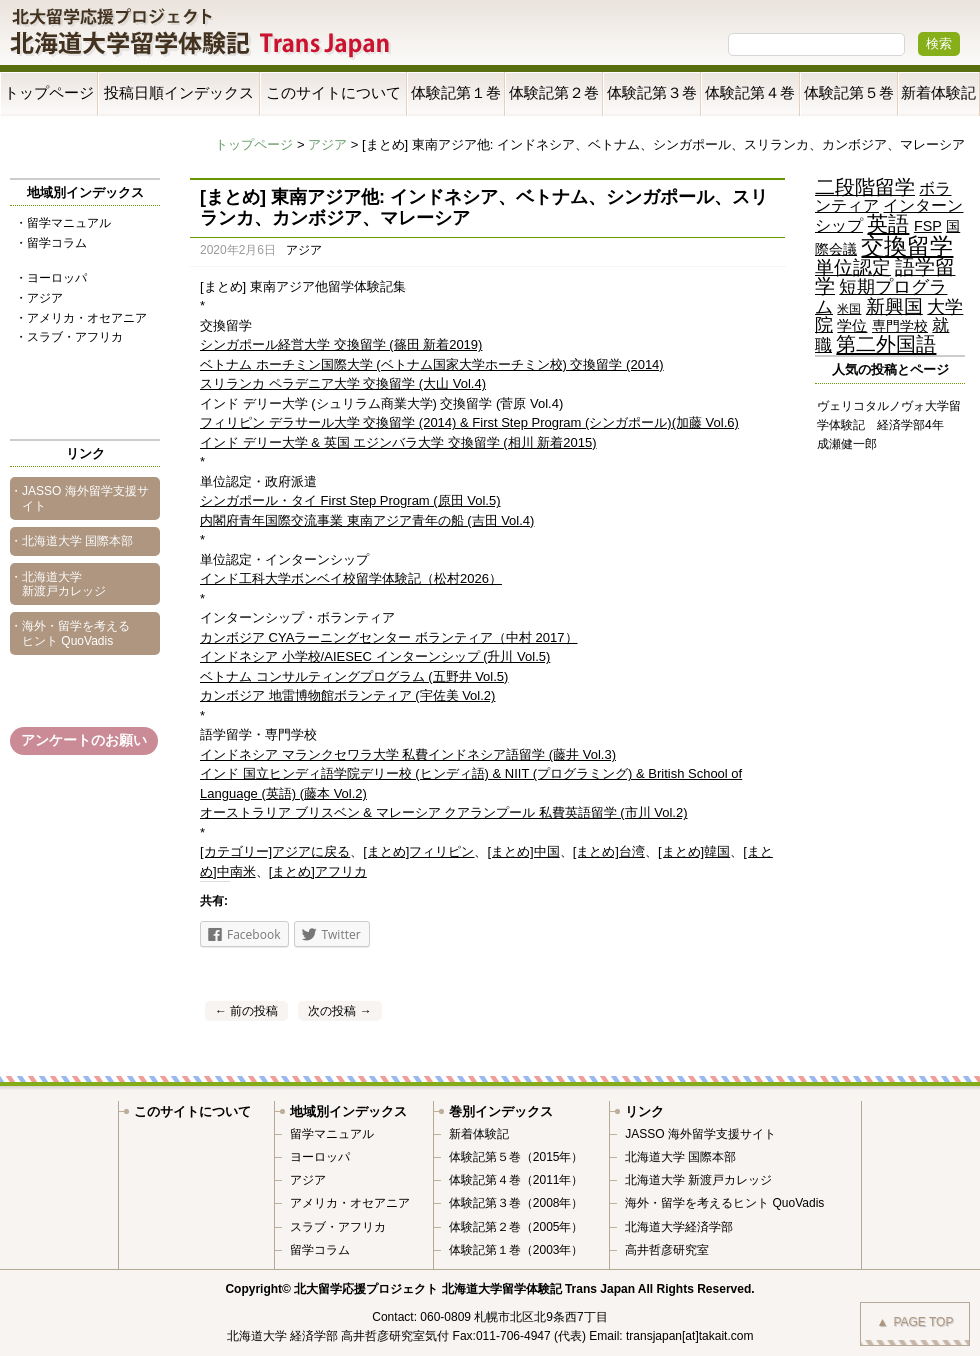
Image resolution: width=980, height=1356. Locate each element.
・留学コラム (51, 243)
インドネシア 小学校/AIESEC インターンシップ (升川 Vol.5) (375, 656)
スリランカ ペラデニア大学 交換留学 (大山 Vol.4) (343, 383)
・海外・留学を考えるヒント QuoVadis (70, 633)
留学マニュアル (332, 1134)
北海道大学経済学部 (679, 1227)
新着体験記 (938, 92)
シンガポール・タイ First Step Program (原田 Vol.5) (350, 500)
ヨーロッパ (320, 1157)
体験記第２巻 (554, 92)
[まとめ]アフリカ (318, 871)
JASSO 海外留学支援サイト (700, 1134)
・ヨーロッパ (51, 278)
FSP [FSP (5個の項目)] (928, 226)
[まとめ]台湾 (609, 851)
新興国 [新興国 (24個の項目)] (894, 306)
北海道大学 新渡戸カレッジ (698, 1180)
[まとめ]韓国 (694, 851)
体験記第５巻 (849, 92)
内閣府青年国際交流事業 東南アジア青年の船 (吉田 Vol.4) (367, 520)
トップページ (49, 92)
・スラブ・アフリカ (69, 337)
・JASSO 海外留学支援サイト (79, 498)
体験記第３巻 (652, 92)
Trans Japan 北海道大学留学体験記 (201, 34)
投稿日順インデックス (179, 92)
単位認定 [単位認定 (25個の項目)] (853, 267)
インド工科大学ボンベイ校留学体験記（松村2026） (351, 578)
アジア (327, 144)
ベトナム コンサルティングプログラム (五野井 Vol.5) (354, 676)
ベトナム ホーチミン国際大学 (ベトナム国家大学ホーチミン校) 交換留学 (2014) (432, 364)
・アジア (39, 298)
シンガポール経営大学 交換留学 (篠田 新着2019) (341, 344)
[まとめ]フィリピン (418, 851)
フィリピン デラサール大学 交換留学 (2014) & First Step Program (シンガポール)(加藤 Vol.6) (469, 422)
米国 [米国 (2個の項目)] (849, 309)
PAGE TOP (915, 1322)
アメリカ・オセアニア (350, 1203)
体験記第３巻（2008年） (516, 1203)
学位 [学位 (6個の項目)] (852, 326)
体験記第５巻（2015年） (516, 1157)
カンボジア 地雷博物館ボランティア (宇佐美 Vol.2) (347, 695)
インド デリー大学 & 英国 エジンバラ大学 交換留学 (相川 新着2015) (398, 442)
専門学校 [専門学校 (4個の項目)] (900, 326)
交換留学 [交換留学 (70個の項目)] (907, 246)
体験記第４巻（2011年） (516, 1180)
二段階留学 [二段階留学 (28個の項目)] (865, 187)
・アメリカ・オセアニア (81, 318)
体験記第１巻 (456, 92)
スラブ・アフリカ (338, 1227)
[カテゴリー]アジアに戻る (275, 851)
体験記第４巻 (750, 92)
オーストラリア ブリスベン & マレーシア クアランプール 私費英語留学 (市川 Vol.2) (444, 812)
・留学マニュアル (63, 223)
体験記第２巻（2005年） (516, 1227)
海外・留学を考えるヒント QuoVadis (724, 1203)
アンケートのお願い (84, 740)
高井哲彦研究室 (667, 1250)
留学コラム (320, 1250)
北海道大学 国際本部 (680, 1157)
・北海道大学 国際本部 (71, 541)
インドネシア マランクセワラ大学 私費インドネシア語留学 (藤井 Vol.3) (408, 754)
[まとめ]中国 (523, 851)
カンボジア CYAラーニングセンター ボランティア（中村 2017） (389, 637)
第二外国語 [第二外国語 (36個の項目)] (886, 343)
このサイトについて (333, 92)
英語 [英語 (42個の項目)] (888, 223)
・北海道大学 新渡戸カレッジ (58, 584)
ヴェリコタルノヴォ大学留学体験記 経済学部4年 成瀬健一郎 (889, 425)
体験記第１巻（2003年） (516, 1250)
